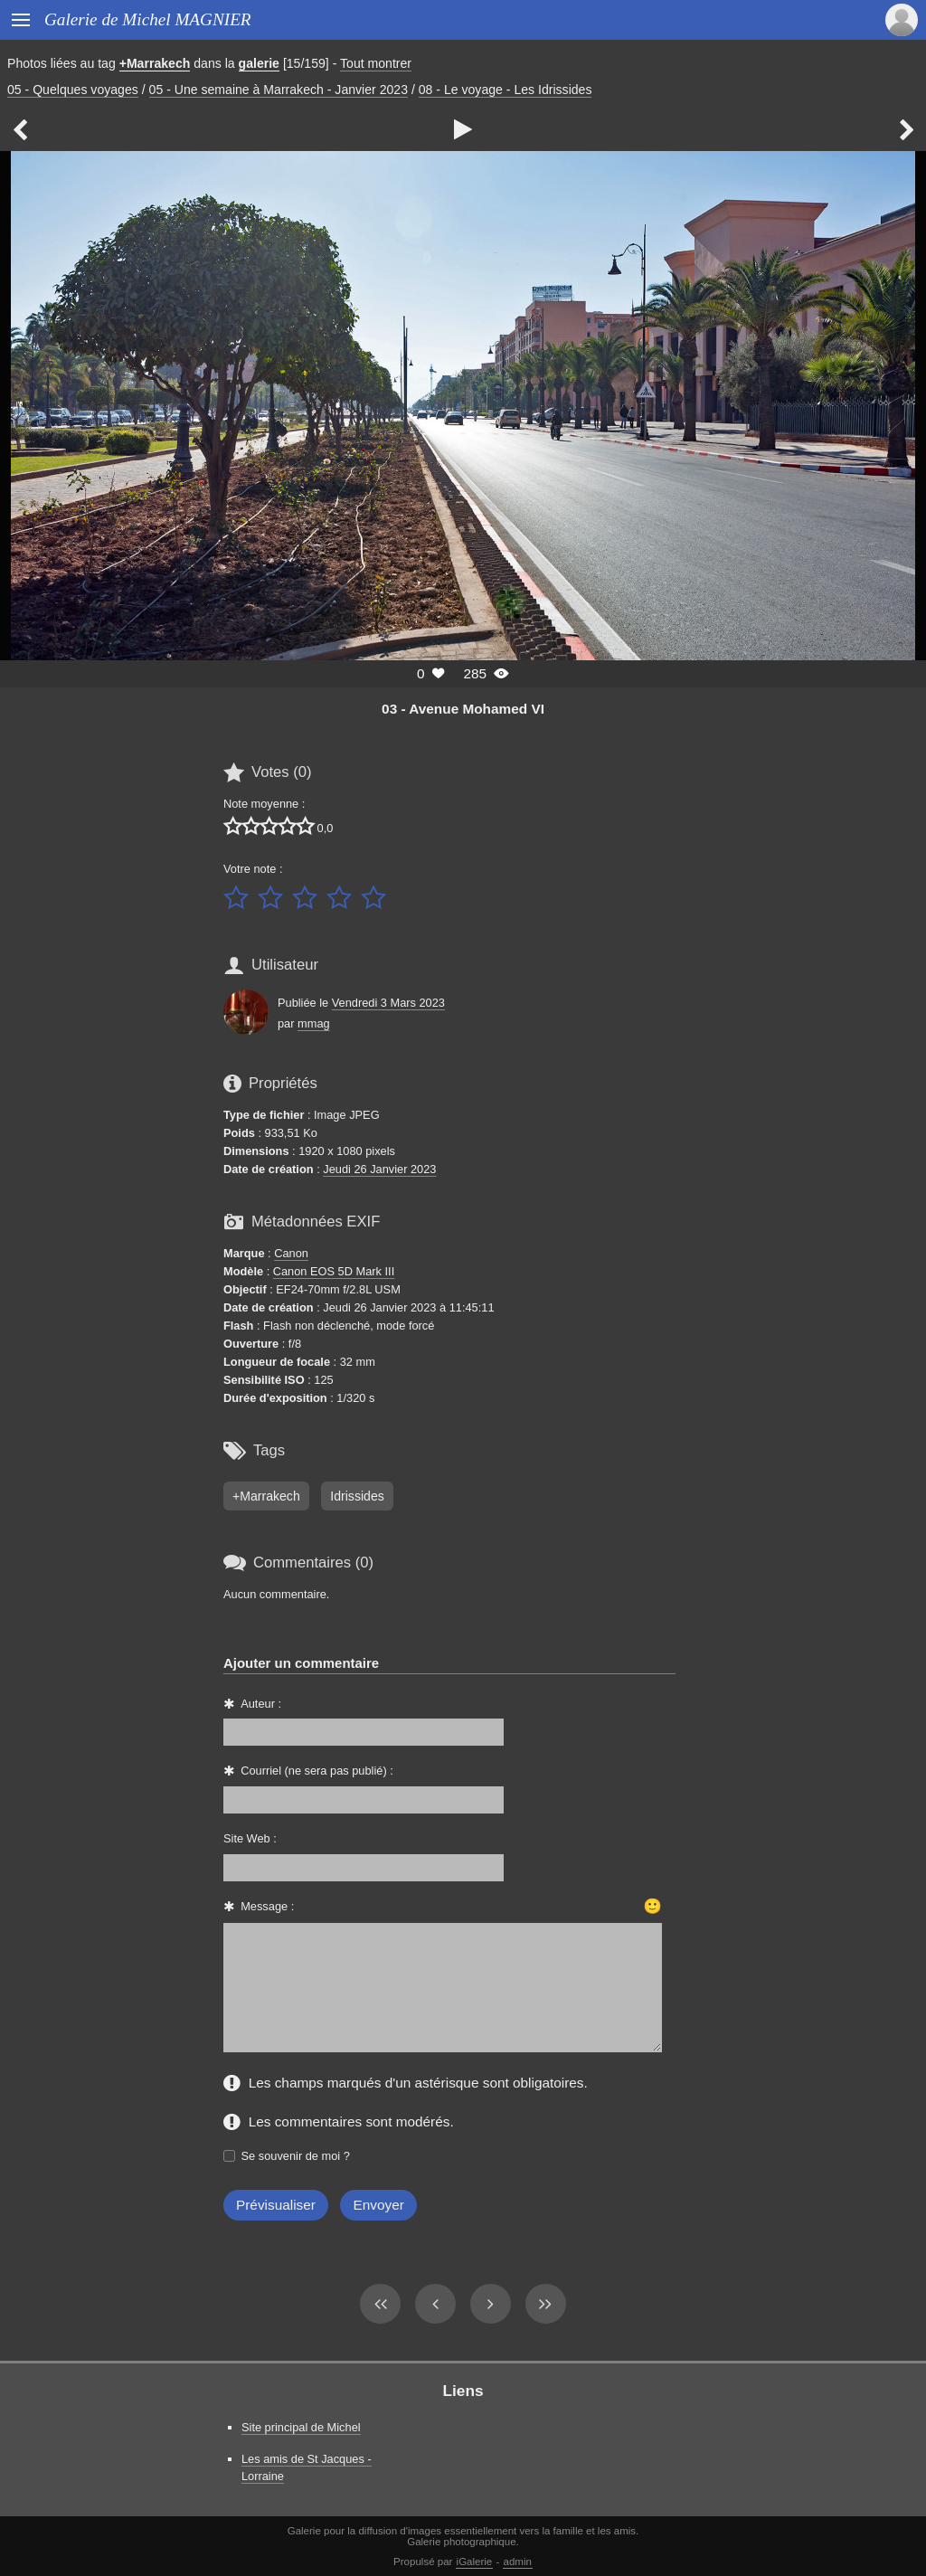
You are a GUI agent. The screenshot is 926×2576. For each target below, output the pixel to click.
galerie (259, 63)
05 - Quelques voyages (72, 89)
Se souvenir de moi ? (295, 2156)
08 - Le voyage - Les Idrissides (505, 89)
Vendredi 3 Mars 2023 (388, 1002)
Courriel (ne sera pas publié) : (317, 1770)
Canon (291, 1253)
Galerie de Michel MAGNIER (147, 19)
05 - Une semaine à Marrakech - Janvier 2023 (278, 89)
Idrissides (356, 1496)
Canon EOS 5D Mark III (333, 1271)
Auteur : (261, 1703)
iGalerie (475, 2561)
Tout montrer (375, 63)
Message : (267, 1906)
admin (518, 2561)
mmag (314, 1023)
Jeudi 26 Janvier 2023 (379, 1169)
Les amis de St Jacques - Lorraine (306, 2467)
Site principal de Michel (301, 2427)
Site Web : (250, 1838)
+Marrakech (155, 63)
